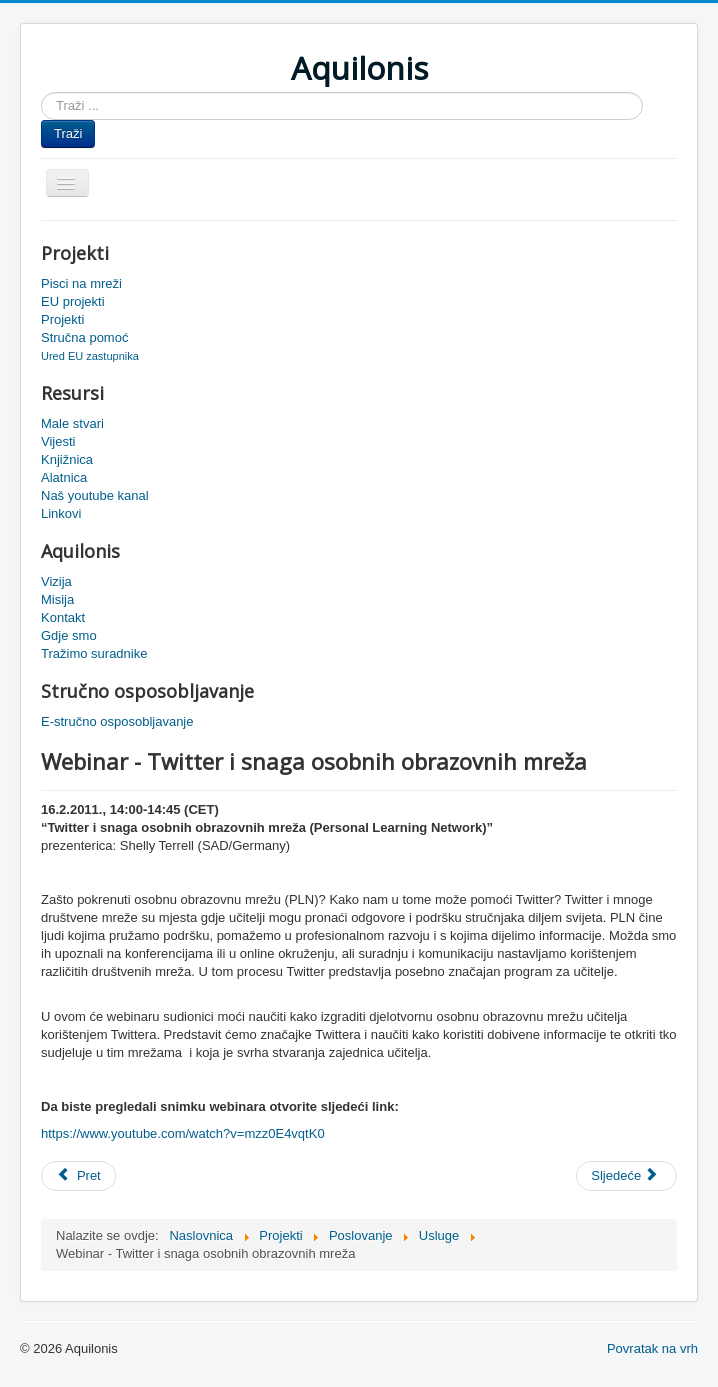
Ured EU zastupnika (90, 356)
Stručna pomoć (84, 337)
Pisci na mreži (81, 283)
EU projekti (73, 301)
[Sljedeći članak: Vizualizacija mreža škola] (626, 1176)
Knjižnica (67, 459)
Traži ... (41, 92)
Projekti (62, 319)
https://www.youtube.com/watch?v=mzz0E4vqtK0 (183, 1133)
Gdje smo (69, 635)
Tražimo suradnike (94, 653)
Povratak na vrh (652, 1348)
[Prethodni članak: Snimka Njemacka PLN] (78, 1176)
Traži (68, 133)
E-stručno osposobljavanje (117, 721)
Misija (57, 599)
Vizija (56, 581)
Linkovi (61, 513)
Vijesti (58, 441)
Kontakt (63, 617)
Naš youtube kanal (95, 495)
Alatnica (64, 477)
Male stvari (72, 423)
